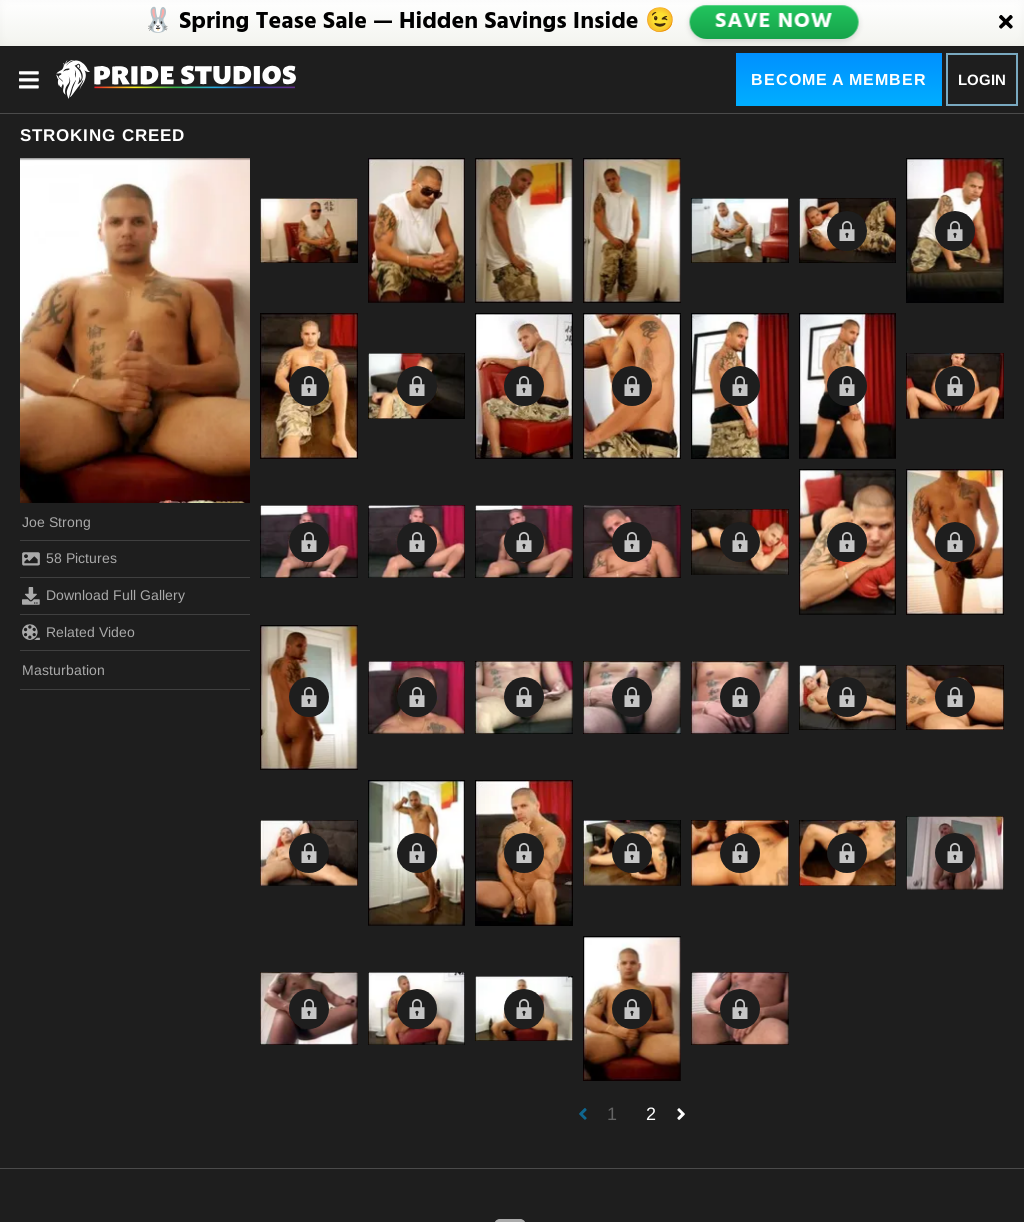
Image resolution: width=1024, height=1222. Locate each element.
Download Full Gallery (103, 596)
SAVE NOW (773, 22)
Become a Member (839, 79)
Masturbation (63, 670)
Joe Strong (56, 522)
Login (982, 79)
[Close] (1006, 23)
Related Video (78, 632)
